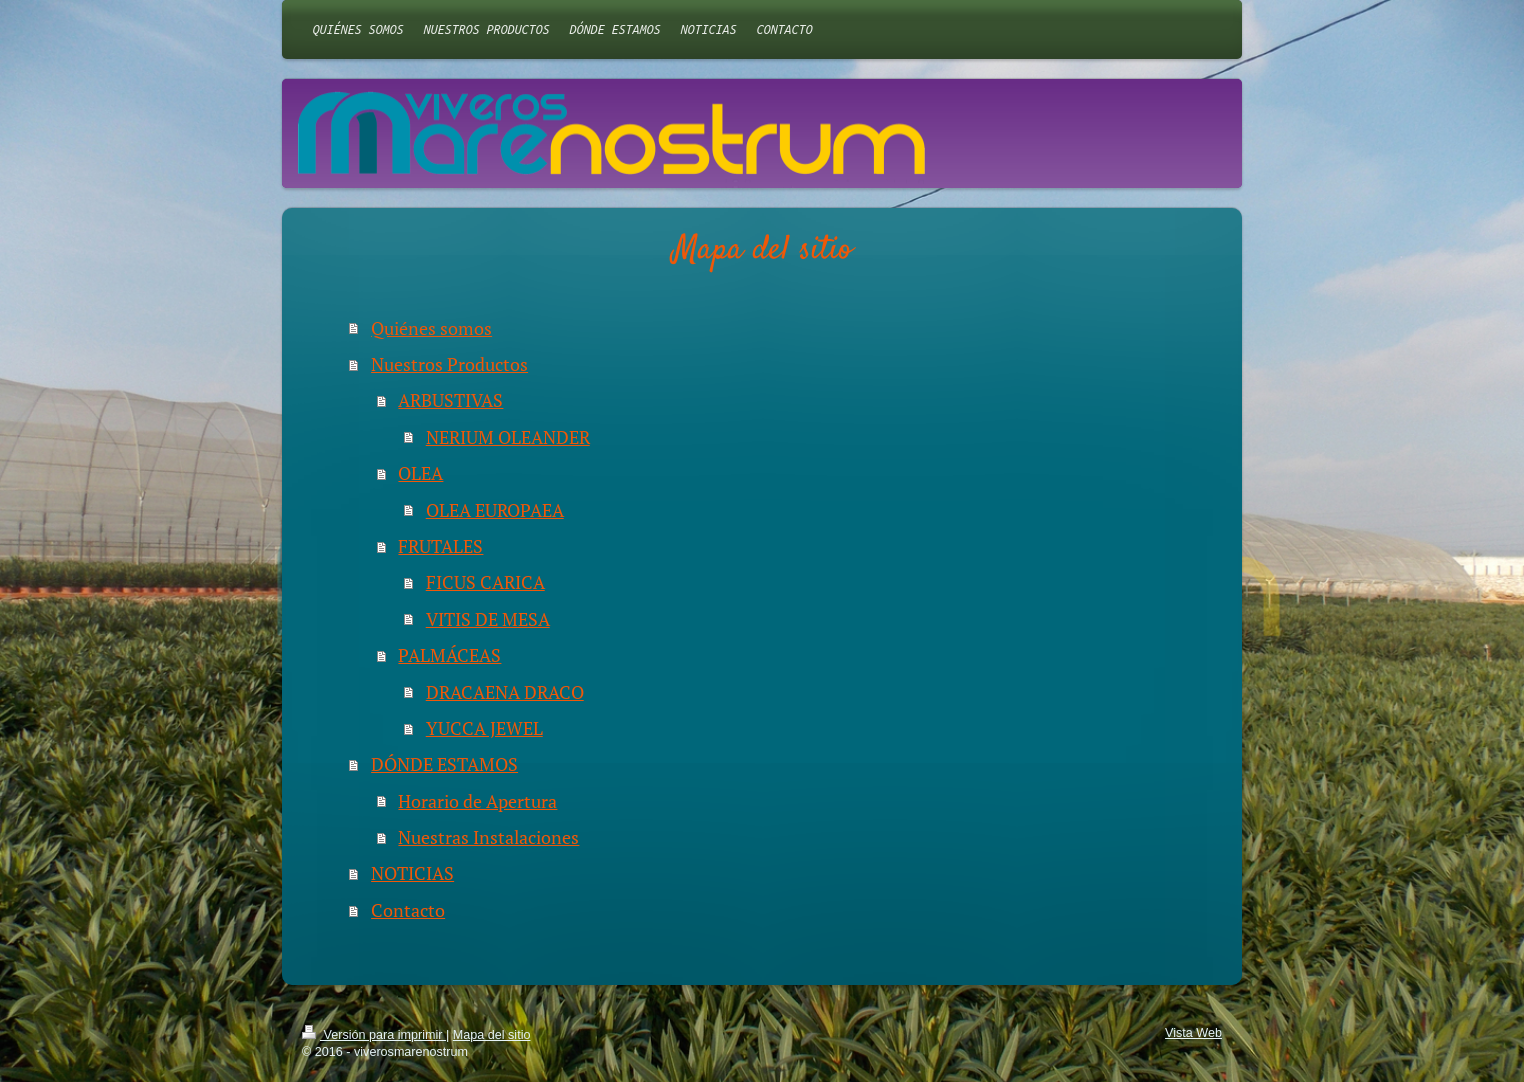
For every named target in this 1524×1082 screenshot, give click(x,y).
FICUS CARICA (485, 582)
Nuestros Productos (449, 364)
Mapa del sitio (492, 1035)
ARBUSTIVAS (450, 400)
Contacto (408, 910)
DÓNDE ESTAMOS (444, 764)
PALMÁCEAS (449, 655)
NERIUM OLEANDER (508, 437)
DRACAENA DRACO (505, 692)
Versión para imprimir (374, 1035)
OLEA (420, 473)
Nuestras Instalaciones (488, 837)
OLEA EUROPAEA (495, 510)
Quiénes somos (431, 328)
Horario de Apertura (477, 801)
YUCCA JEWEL (484, 728)
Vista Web (1193, 1033)
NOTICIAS (412, 873)
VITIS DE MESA (488, 619)
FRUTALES (440, 546)
